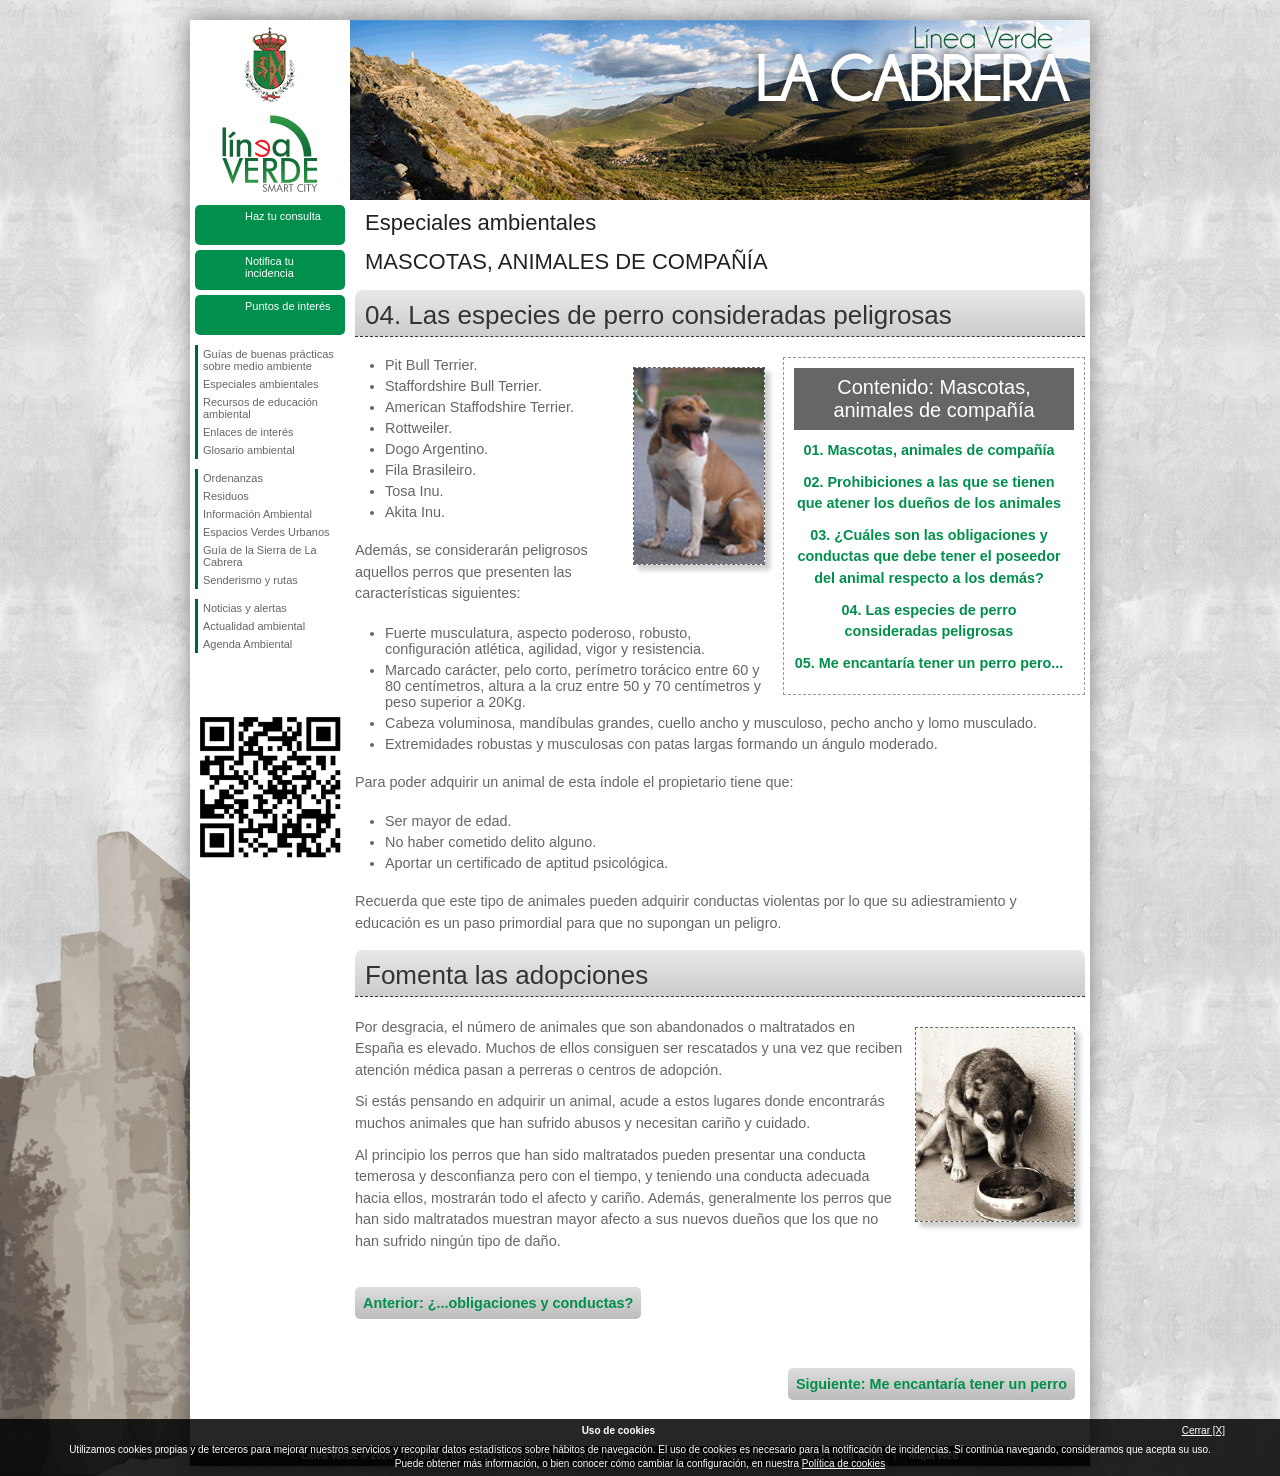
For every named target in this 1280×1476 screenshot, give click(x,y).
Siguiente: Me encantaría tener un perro (931, 1384)
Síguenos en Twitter (240, 685)
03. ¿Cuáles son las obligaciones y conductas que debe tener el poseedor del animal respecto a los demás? (928, 556)
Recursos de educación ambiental (260, 408)
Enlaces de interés (248, 432)
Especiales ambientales (261, 384)
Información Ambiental (257, 514)
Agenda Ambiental (247, 644)
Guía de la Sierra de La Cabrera (260, 556)
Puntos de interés (288, 306)
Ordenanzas (233, 478)
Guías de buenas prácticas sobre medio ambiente (268, 360)
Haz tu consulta (283, 216)
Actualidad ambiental (254, 626)
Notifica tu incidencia (269, 267)
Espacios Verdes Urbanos (266, 532)
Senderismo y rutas (250, 580)
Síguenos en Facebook (207, 685)
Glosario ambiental (249, 450)
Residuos (226, 496)
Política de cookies (843, 1463)
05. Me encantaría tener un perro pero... (929, 663)
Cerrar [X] (1203, 1430)
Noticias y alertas (245, 608)
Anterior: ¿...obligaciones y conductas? (498, 1303)
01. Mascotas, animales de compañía (928, 450)
